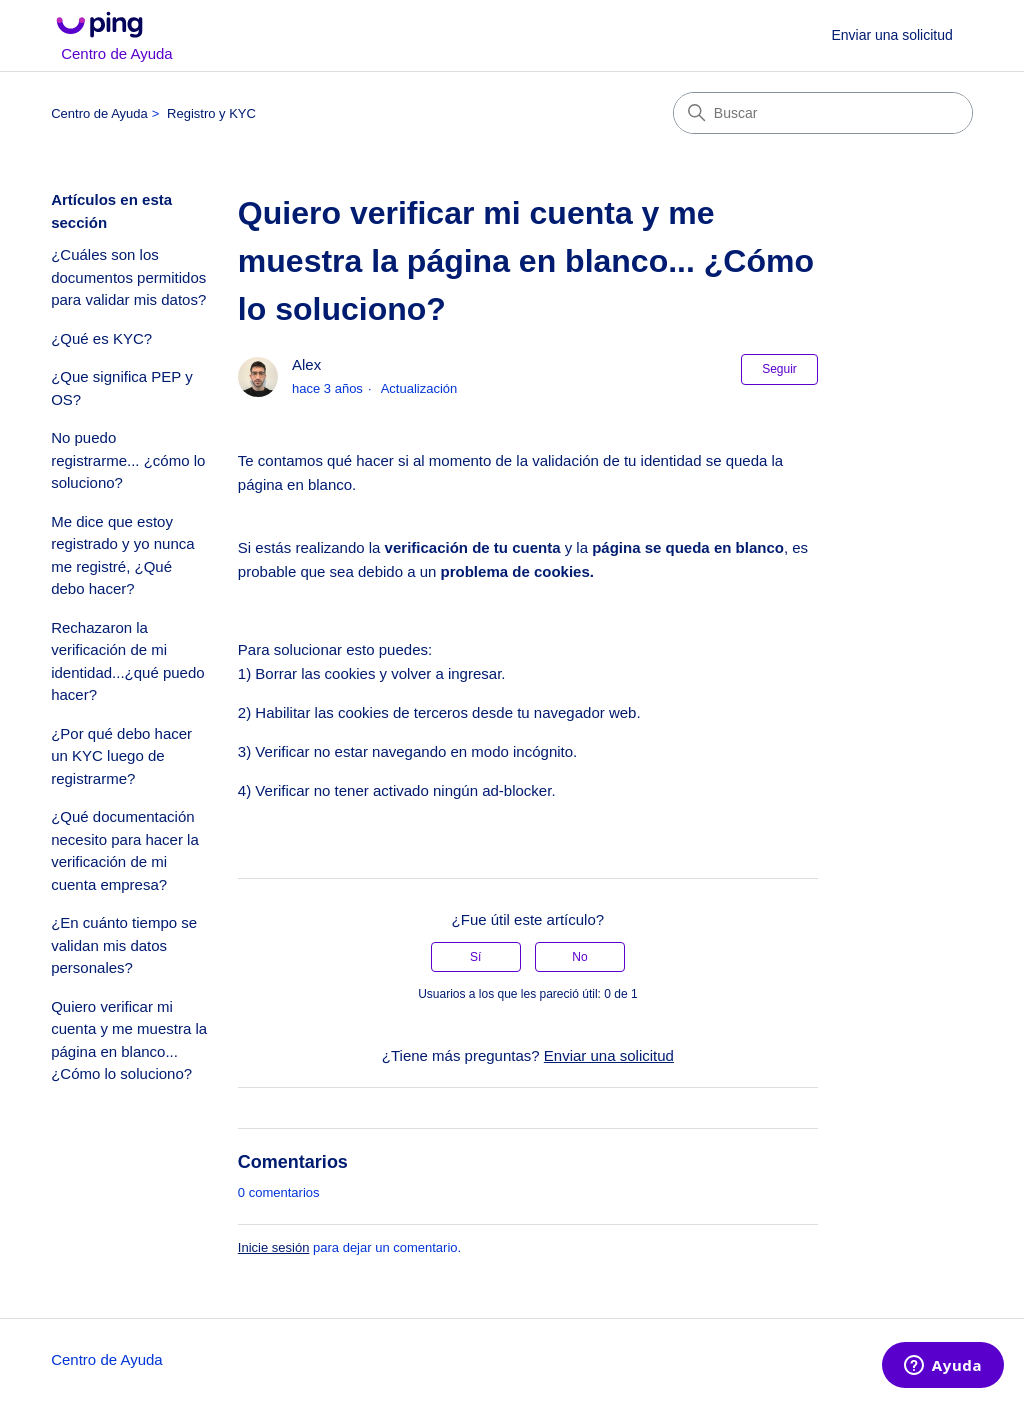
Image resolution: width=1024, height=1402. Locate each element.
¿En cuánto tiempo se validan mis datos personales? (124, 945)
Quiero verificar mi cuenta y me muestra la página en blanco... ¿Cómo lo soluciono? (129, 1040)
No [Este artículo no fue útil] (579, 957)
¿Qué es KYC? (101, 338)
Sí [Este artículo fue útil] (475, 957)
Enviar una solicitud (891, 35)
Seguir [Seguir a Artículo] (779, 369)
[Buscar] (823, 113)
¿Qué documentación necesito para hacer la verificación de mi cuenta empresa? (125, 850)
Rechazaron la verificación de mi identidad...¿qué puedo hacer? (127, 661)
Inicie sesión (274, 1247)
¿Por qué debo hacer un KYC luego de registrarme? (121, 756)
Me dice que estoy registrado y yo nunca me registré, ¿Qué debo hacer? (122, 555)
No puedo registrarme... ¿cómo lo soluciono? (128, 460)
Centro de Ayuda (99, 113)
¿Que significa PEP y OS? (121, 388)
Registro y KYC (211, 113)
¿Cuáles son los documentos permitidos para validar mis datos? (128, 277)
